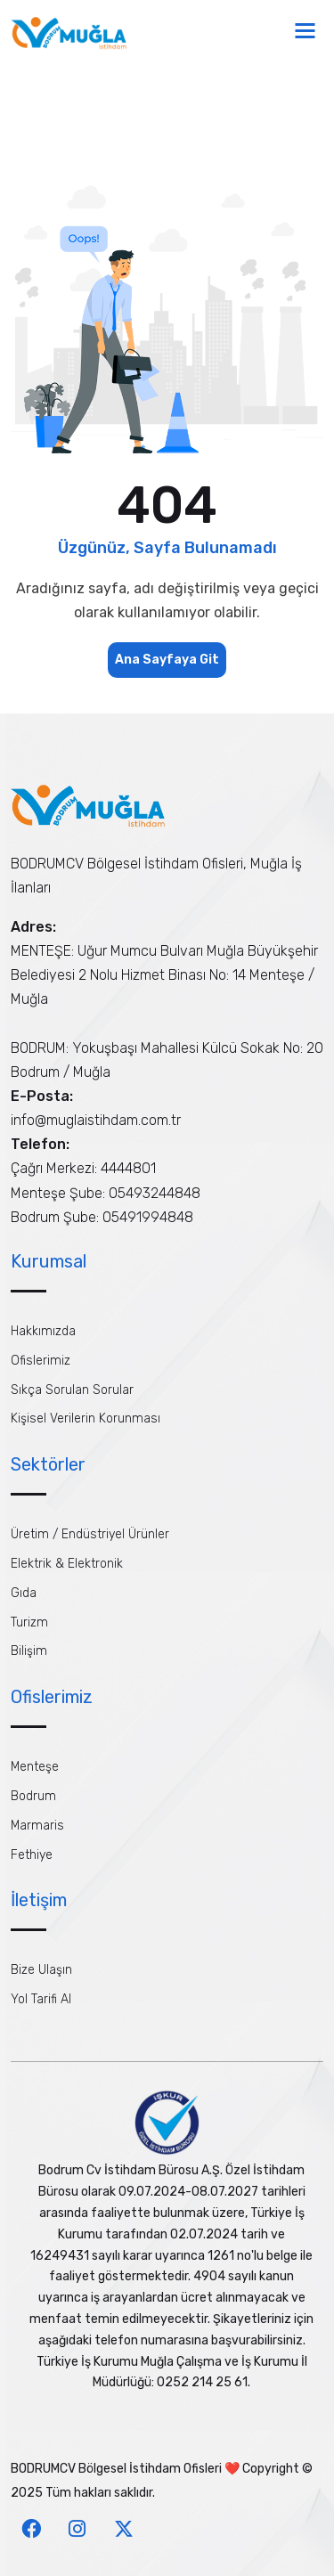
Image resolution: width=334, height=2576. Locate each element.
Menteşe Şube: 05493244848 (105, 1193)
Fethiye (32, 1855)
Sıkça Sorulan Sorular (72, 1390)
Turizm (29, 1622)
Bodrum (33, 1796)
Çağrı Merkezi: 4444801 (83, 1168)
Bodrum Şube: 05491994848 (102, 1217)
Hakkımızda (43, 1331)
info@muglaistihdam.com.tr (96, 1120)
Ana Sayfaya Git (167, 659)
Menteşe (35, 1766)
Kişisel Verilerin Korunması (85, 1418)
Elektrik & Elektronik (67, 1563)
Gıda (24, 1593)
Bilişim (29, 1651)
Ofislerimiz (40, 1360)
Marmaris (37, 1825)
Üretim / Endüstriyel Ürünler (90, 1534)
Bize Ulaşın (41, 1969)
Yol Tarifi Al (41, 1999)
